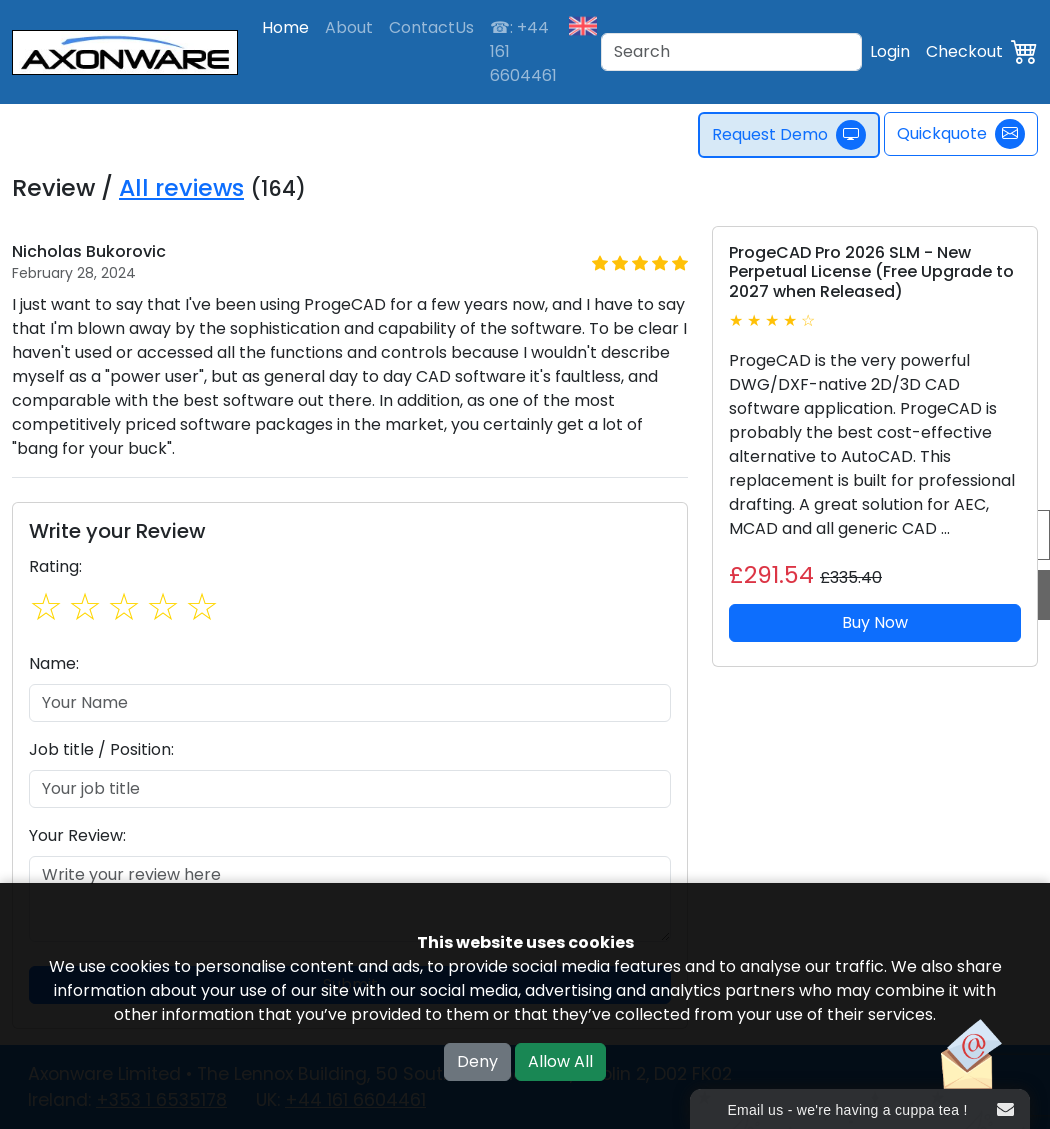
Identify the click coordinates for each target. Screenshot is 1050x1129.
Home (285, 27)
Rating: (55, 566)
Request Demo (791, 135)
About (349, 27)
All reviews (181, 187)
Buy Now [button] (875, 622)
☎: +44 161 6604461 (523, 51)
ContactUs (431, 27)
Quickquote (961, 134)
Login (890, 51)
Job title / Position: (101, 749)
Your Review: (77, 835)
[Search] (731, 52)
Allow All (560, 1061)
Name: (54, 663)
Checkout (964, 51)
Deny (477, 1061)
